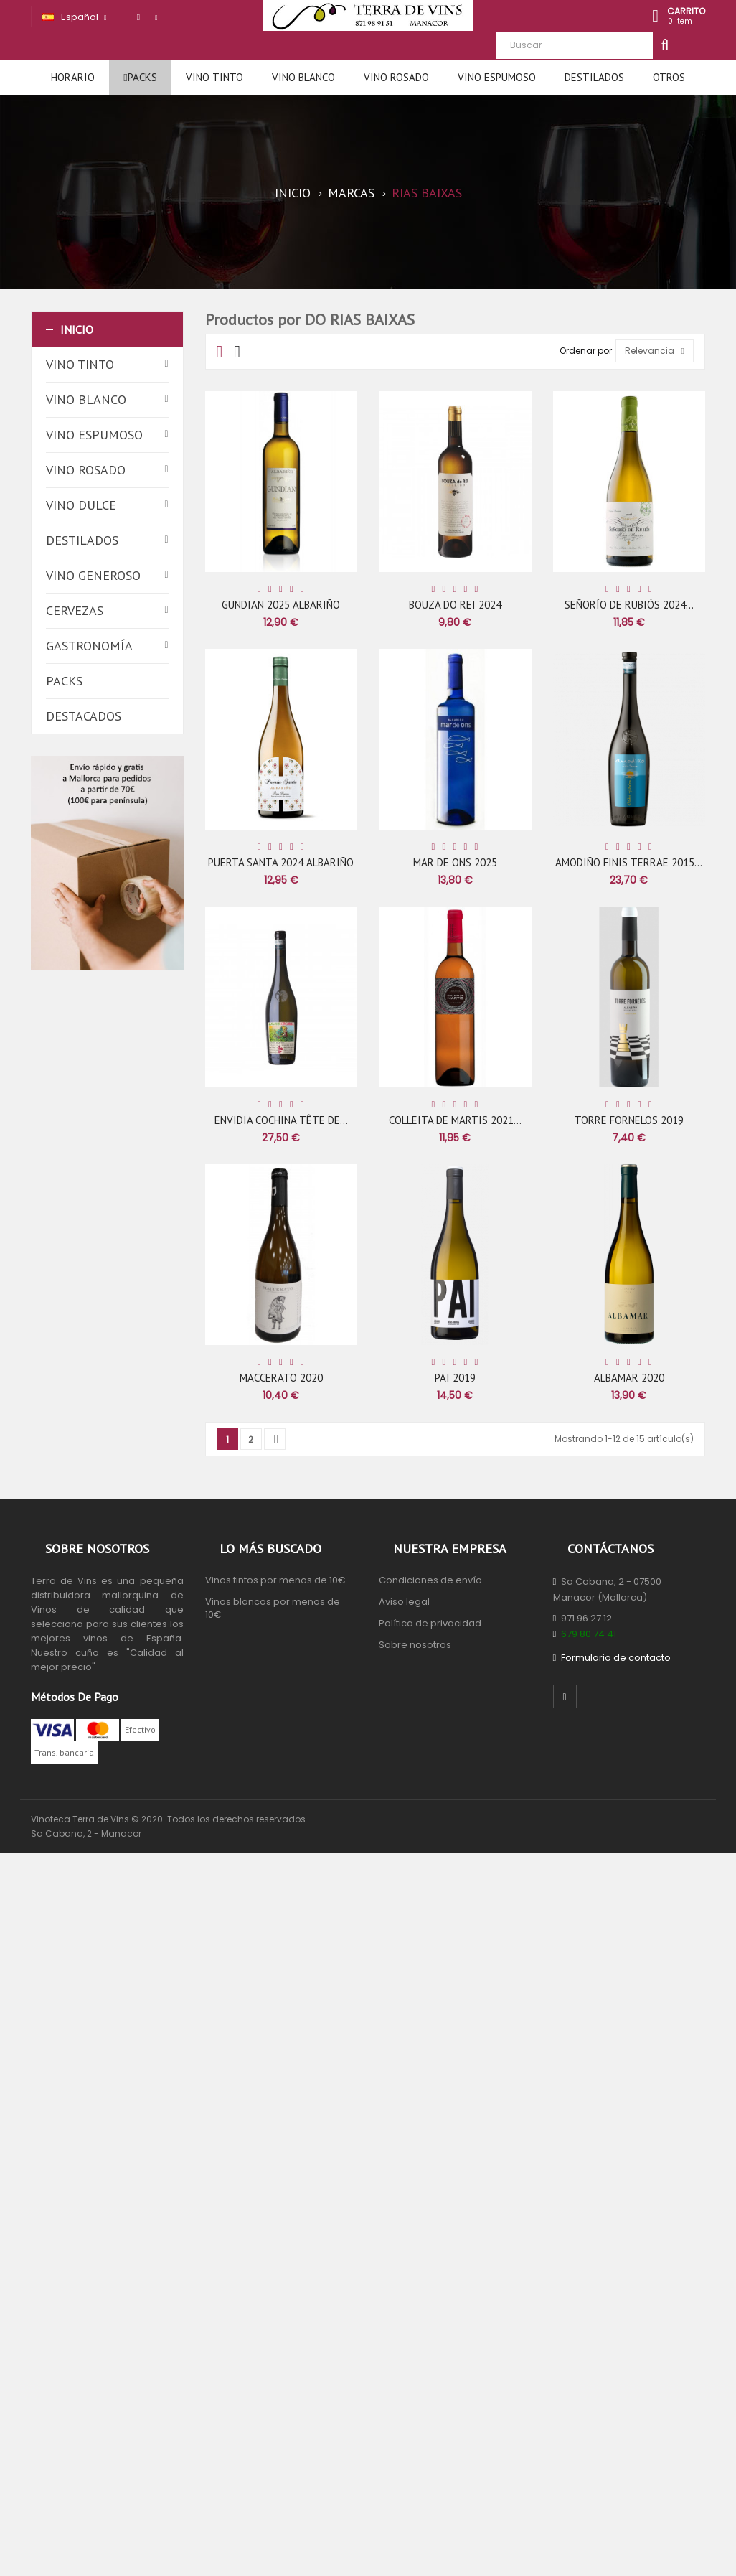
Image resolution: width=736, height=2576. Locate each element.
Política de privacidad (430, 1623)
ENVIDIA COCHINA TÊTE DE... (281, 1120)
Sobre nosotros (415, 1645)
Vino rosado (86, 470)
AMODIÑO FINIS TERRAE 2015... (628, 862)
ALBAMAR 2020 (629, 1378)
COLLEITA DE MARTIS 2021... (455, 1120)
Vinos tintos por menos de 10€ (275, 1580)
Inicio (76, 329)
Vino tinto (80, 364)
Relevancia (654, 351)
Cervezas (74, 610)
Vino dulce (81, 505)
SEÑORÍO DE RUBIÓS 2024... (629, 605)
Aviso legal (404, 1601)
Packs (64, 681)
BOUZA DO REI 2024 (455, 605)
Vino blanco (86, 399)
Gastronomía (89, 645)
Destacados (83, 716)
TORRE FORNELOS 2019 (629, 1120)
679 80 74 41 (588, 1634)
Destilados (82, 540)
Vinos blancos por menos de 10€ (272, 1608)
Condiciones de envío (430, 1580)
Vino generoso (93, 575)
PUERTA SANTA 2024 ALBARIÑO (281, 862)
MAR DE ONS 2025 (455, 862)
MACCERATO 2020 (281, 1378)
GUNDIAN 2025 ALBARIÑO (281, 605)
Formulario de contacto (616, 1657)
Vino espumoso (94, 434)
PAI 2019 (455, 1378)
